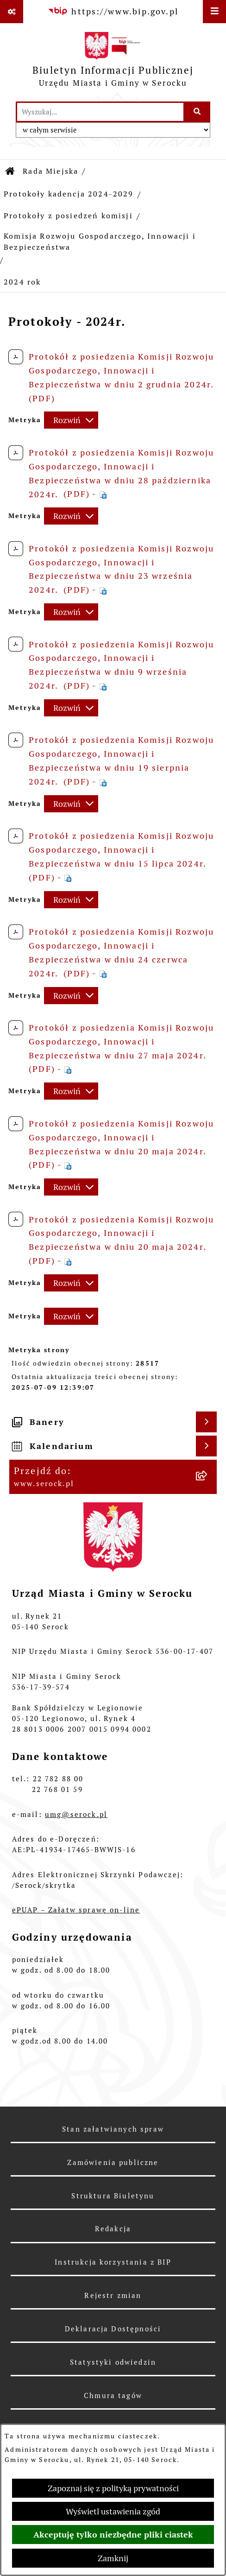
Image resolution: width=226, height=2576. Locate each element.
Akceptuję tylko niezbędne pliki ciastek (113, 2534)
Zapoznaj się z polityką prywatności (113, 2488)
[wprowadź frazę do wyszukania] (100, 111)
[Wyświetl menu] (214, 11)
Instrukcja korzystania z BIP (113, 2262)
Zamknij (113, 2558)
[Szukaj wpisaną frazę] (197, 111)
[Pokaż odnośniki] (11, 11)
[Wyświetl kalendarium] (206, 1446)
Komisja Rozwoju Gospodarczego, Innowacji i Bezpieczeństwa (100, 241)
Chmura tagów (113, 2395)
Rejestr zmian (112, 2295)
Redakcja (113, 2228)
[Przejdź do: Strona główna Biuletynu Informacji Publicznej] (10, 171)
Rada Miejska (50, 171)
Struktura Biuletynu (112, 2195)
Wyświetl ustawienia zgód (113, 2511)
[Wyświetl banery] (206, 1421)
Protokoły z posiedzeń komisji (68, 216)
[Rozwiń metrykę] (71, 420)
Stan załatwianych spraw (113, 2129)
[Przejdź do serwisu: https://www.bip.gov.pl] (113, 11)
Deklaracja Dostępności (113, 2328)
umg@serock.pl (76, 1814)
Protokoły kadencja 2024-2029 (68, 194)
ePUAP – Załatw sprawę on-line (76, 1909)
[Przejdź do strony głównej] (113, 62)
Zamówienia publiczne (112, 2162)
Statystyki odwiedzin (113, 2362)
